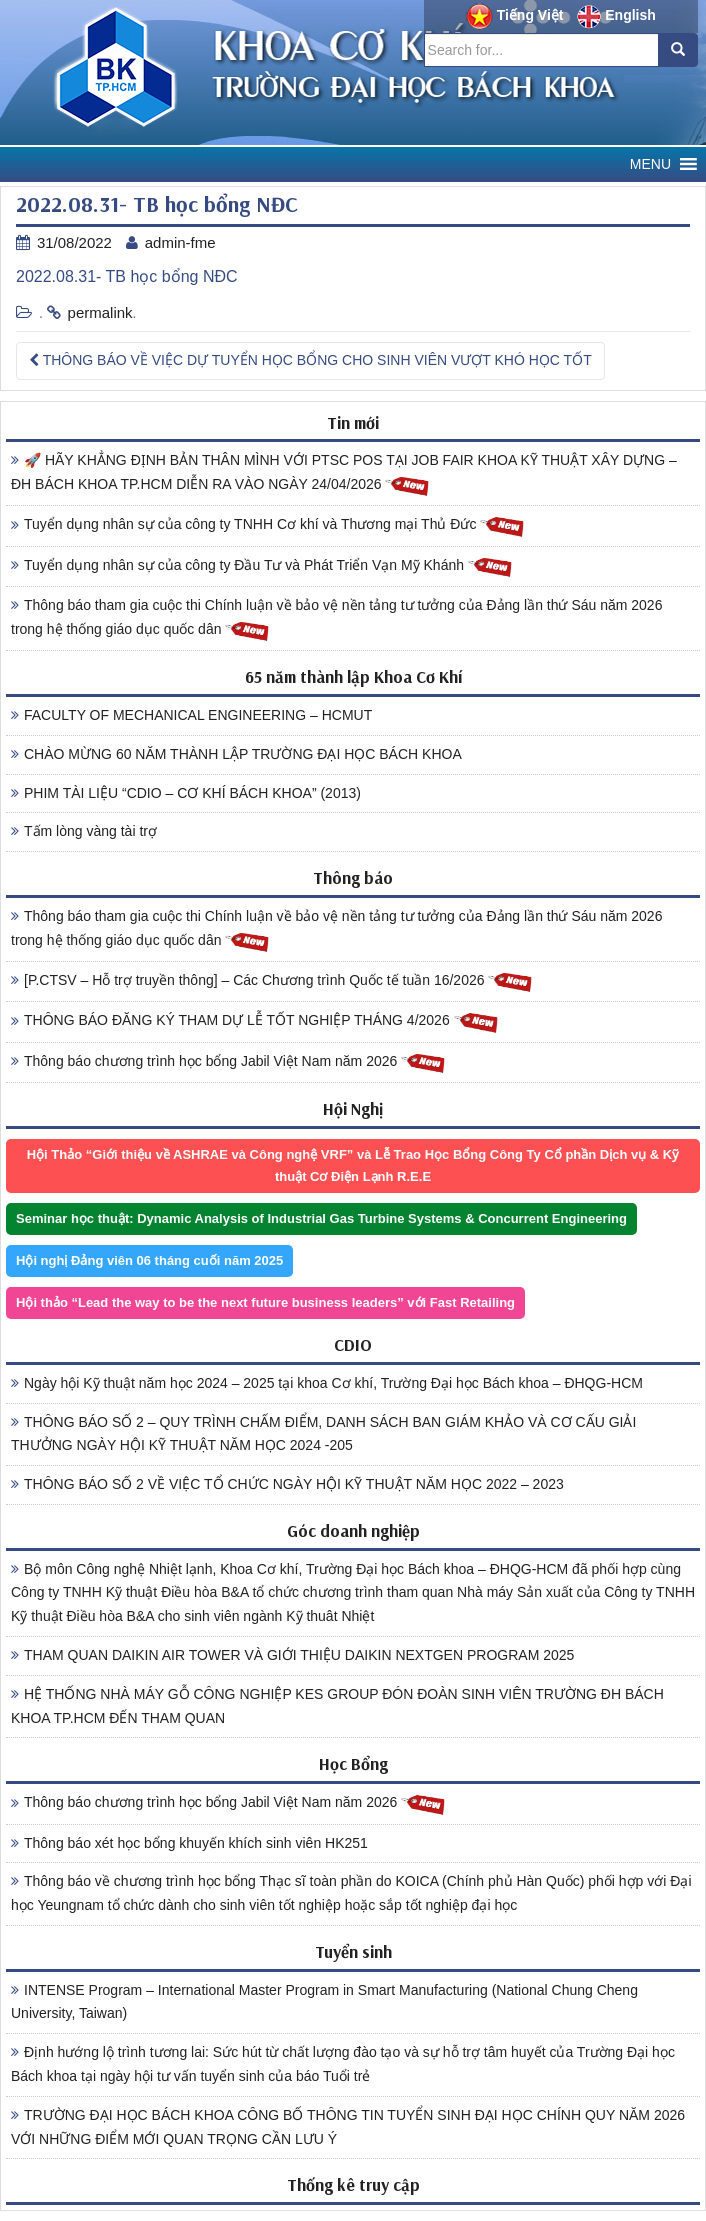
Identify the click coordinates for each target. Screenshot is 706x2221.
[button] (650, 164)
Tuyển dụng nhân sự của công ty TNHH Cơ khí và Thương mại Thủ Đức (268, 525)
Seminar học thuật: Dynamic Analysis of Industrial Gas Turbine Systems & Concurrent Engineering (321, 1218)
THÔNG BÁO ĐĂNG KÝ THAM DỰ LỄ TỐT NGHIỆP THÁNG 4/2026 (255, 1021)
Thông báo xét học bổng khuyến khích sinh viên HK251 (189, 1843)
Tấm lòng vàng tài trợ (84, 831)
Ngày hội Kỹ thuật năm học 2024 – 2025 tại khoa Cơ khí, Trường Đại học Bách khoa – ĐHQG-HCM (327, 1383)
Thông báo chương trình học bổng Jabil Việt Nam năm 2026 (228, 1062)
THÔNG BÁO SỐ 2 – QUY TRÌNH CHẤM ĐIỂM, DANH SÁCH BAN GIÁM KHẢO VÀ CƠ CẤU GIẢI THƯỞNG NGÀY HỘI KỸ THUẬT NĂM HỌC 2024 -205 (323, 1434)
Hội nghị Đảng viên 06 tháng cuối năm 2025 (149, 1260)
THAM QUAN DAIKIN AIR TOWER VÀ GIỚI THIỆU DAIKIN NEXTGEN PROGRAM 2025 (292, 1655)
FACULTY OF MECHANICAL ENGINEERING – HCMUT (191, 715)
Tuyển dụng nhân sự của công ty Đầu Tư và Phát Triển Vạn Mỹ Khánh (262, 566)
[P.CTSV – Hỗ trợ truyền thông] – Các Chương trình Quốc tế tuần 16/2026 (272, 981)
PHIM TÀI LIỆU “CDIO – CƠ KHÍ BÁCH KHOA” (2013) (186, 793)
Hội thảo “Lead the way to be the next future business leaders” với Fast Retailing (265, 1302)
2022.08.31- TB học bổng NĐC (127, 276)
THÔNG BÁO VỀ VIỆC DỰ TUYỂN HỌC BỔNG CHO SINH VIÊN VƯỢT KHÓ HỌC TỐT (310, 360)
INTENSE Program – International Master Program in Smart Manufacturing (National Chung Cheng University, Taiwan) (324, 2002)
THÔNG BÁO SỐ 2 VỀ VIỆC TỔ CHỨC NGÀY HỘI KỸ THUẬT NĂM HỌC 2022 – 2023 (287, 1484)
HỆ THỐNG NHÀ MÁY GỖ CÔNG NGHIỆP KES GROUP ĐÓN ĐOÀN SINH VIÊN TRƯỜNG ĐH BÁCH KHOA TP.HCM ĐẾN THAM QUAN (337, 1706)
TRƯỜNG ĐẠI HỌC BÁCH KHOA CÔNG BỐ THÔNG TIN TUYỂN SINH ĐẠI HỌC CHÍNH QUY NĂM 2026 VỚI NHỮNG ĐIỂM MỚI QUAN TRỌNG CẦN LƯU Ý (348, 2127)
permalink (100, 312)
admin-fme (180, 242)
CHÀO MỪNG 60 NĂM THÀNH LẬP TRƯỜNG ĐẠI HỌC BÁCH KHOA (236, 754)
